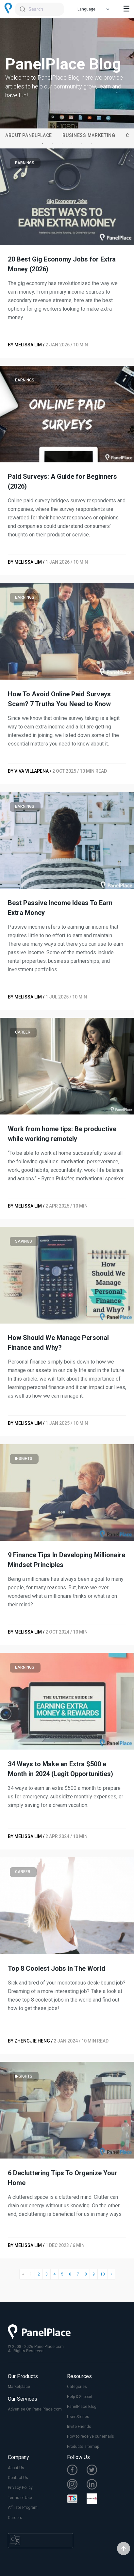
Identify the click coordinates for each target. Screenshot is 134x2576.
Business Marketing (88, 135)
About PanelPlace (28, 135)
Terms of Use (20, 2497)
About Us (16, 2468)
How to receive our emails (90, 2436)
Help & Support (79, 2396)
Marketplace (19, 2386)
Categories (77, 2386)
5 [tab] (81, 143)
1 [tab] (42, 143)
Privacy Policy (20, 2487)
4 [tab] (72, 143)
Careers (15, 2517)
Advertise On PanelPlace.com (35, 2409)
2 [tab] (52, 143)
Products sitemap (83, 2446)
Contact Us (18, 2477)
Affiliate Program (23, 2507)
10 (102, 2274)
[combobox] (39, 9)
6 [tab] (91, 143)
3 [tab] (62, 143)
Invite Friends (79, 2426)
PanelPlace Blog (81, 2406)
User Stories (78, 2416)
